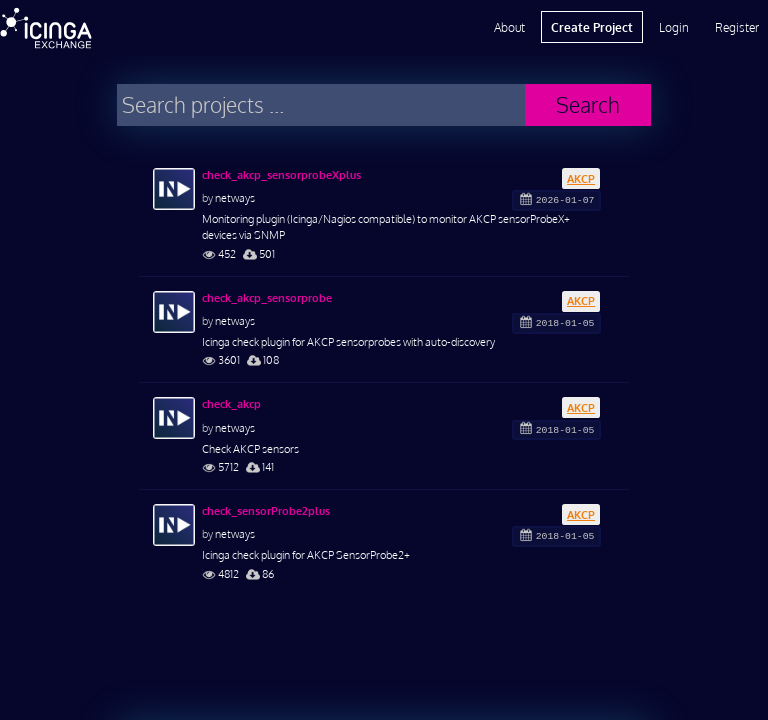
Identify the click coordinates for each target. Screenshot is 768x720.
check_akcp (231, 404)
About (509, 27)
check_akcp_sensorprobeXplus (281, 175)
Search (588, 104)
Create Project (592, 27)
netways (235, 197)
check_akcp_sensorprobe (267, 298)
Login (674, 27)
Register (737, 27)
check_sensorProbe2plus (266, 511)
